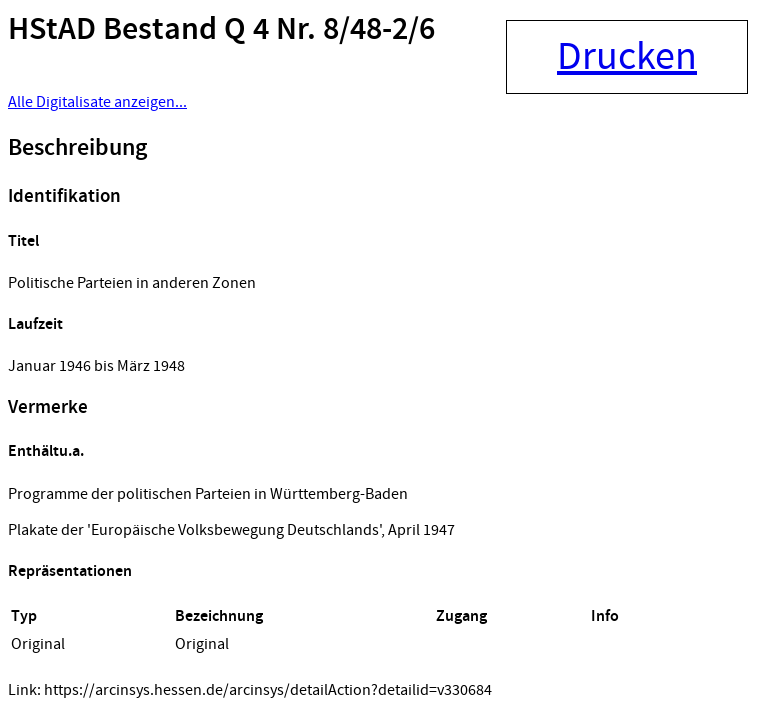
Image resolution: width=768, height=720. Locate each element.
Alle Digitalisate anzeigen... (97, 102)
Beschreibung (77, 148)
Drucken (627, 57)
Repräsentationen (70, 571)
